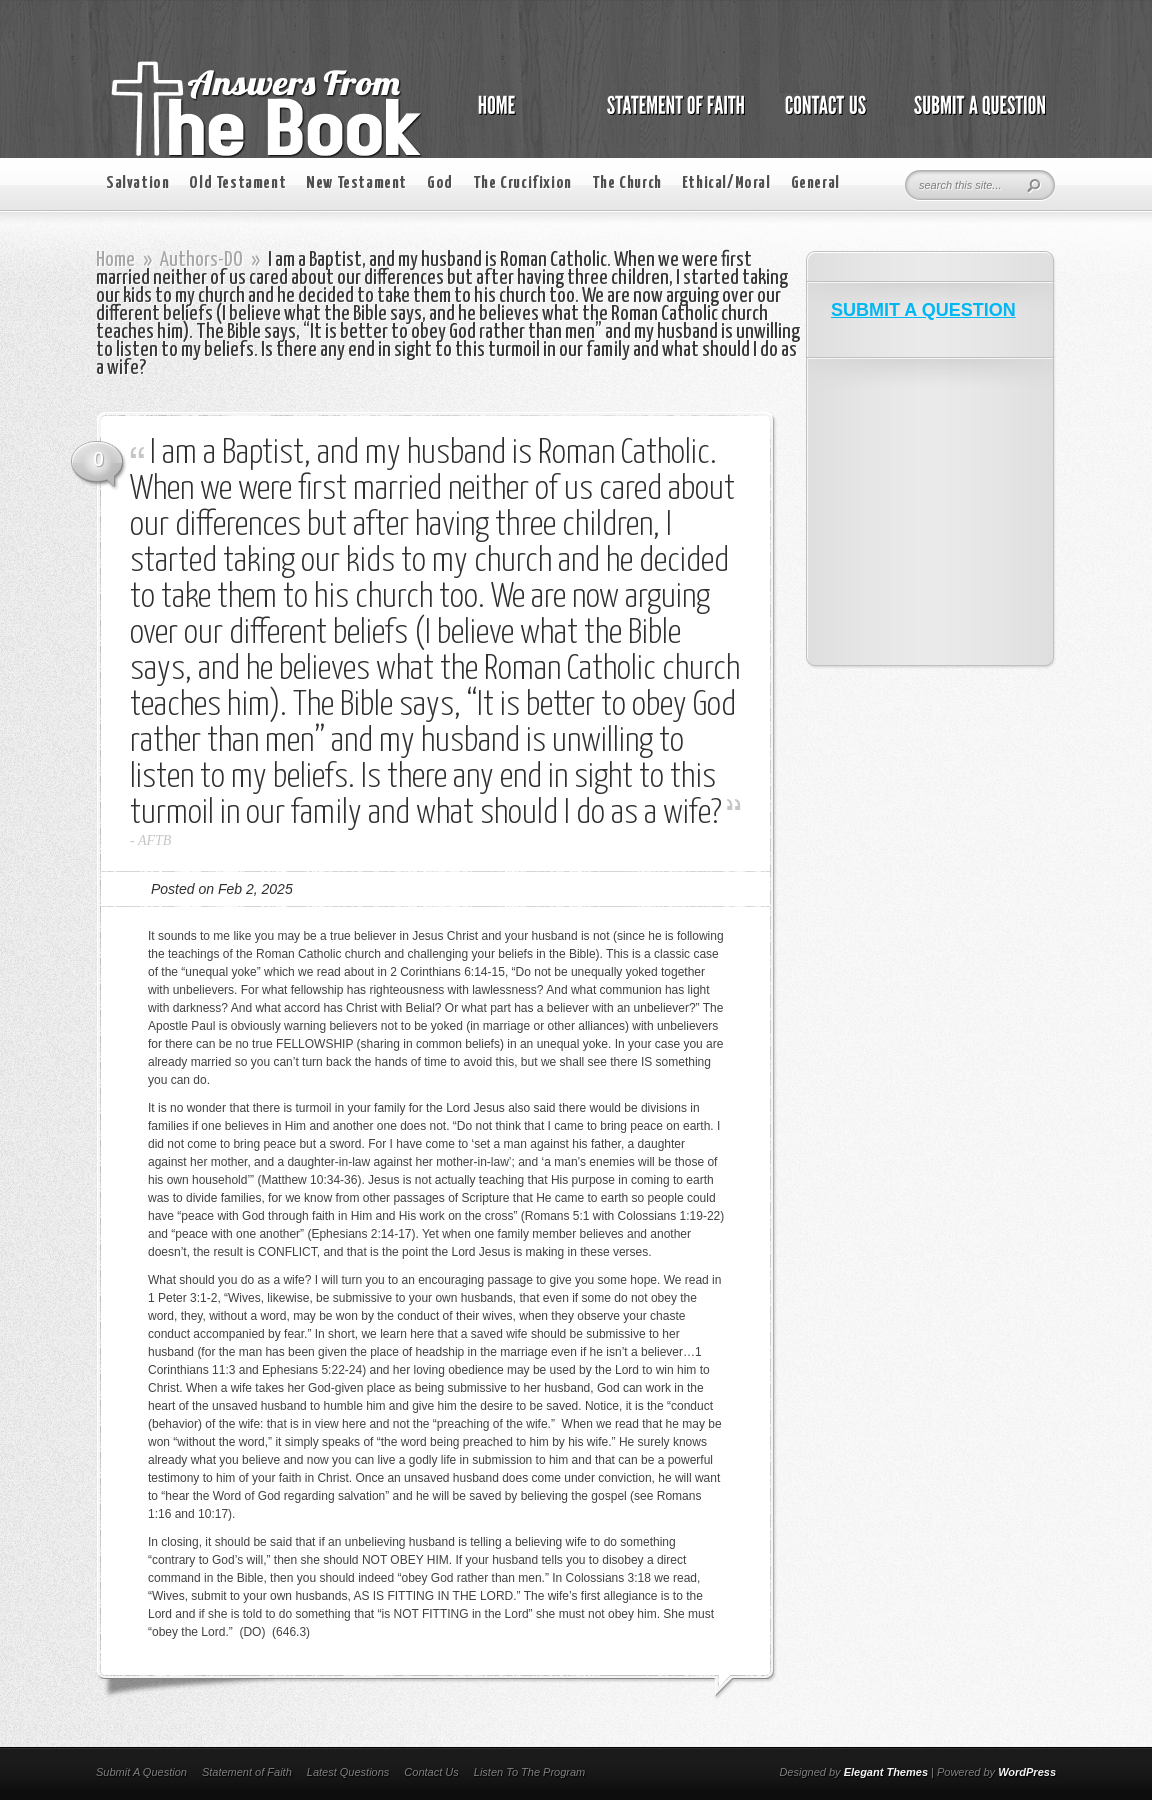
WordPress (1027, 1772)
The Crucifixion (522, 183)
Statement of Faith (247, 1772)
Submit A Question (141, 1772)
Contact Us (431, 1772)
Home (115, 260)
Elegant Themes (886, 1772)
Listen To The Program (529, 1772)
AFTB (154, 840)
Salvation (137, 183)
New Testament (356, 183)
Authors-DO (201, 260)
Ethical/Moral (726, 183)
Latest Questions (348, 1772)
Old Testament (237, 183)
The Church (627, 183)
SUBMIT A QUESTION (923, 310)
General (815, 183)
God (440, 183)
